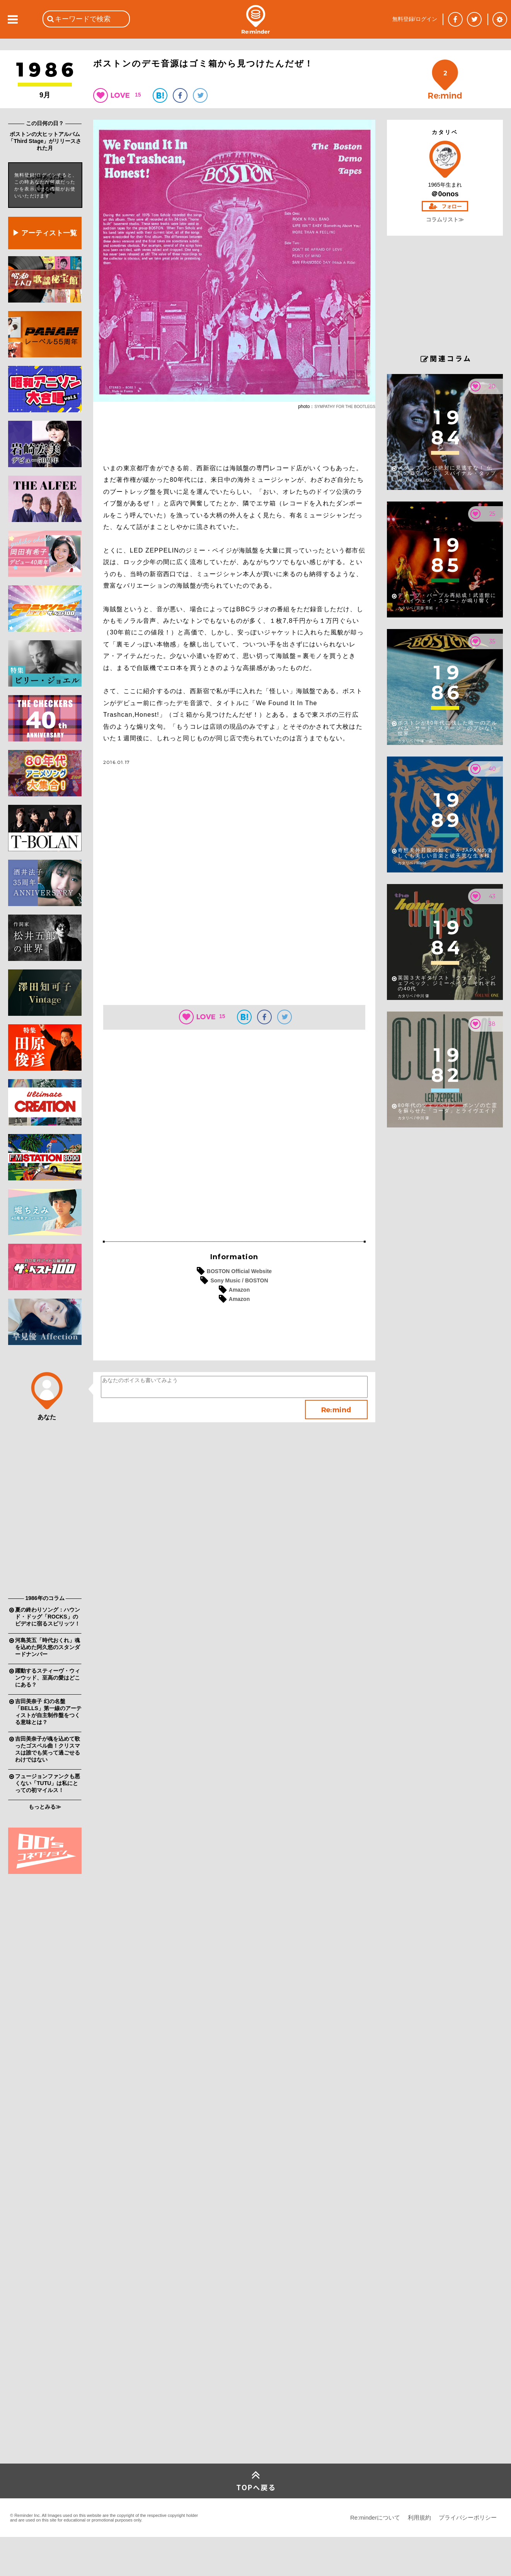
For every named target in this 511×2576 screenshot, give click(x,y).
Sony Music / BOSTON (239, 1280)
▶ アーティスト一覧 (44, 233)
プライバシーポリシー (468, 2517)
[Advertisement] (45, 1472)
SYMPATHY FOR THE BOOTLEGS (344, 407)
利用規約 (419, 2517)
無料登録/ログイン (414, 19)
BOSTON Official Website (239, 1271)
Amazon (239, 1290)
